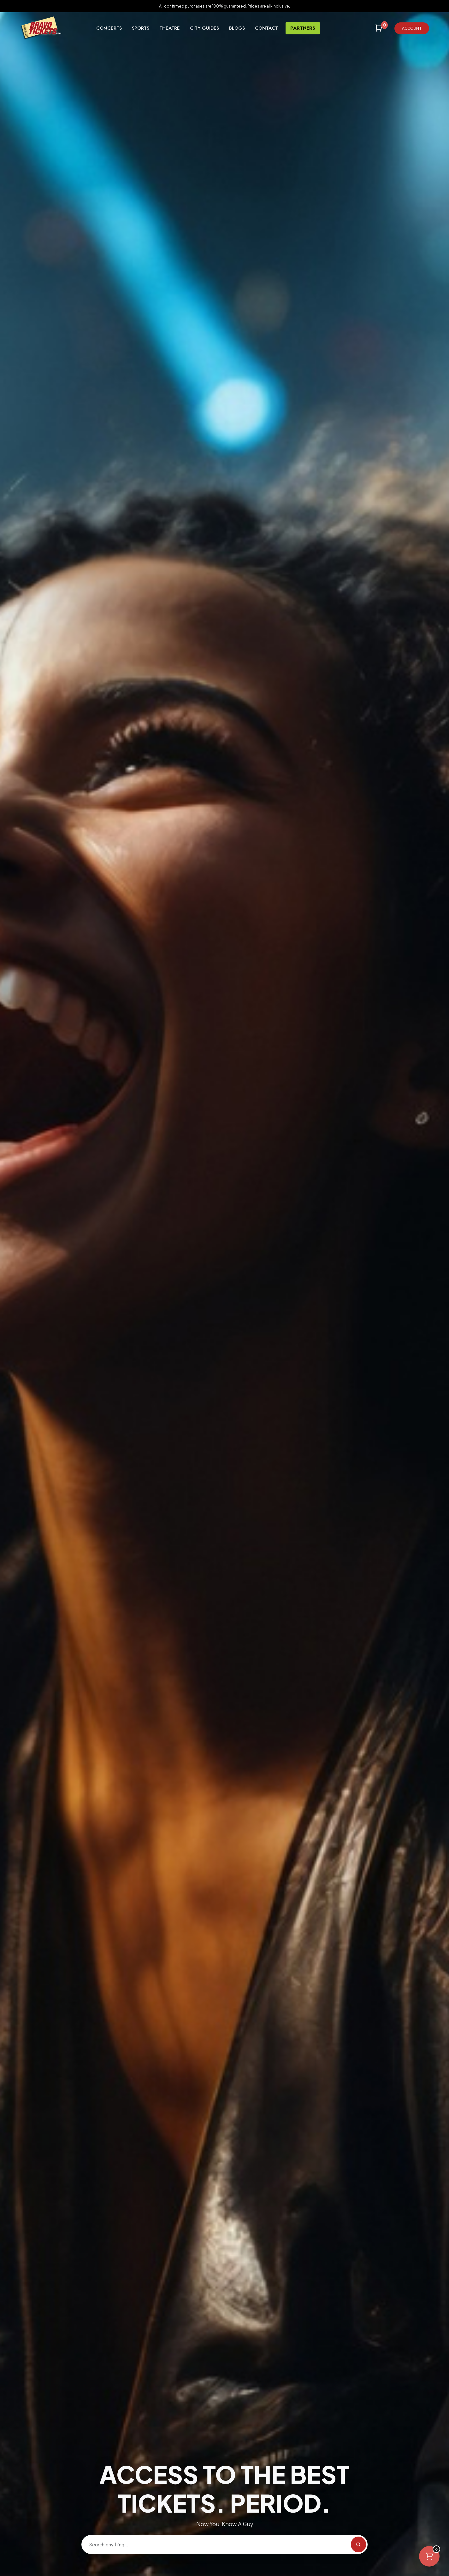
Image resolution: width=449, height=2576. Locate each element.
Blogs (237, 28)
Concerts (109, 28)
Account (412, 28)
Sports (140, 28)
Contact (266, 28)
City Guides (204, 28)
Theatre (169, 28)
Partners (302, 28)
